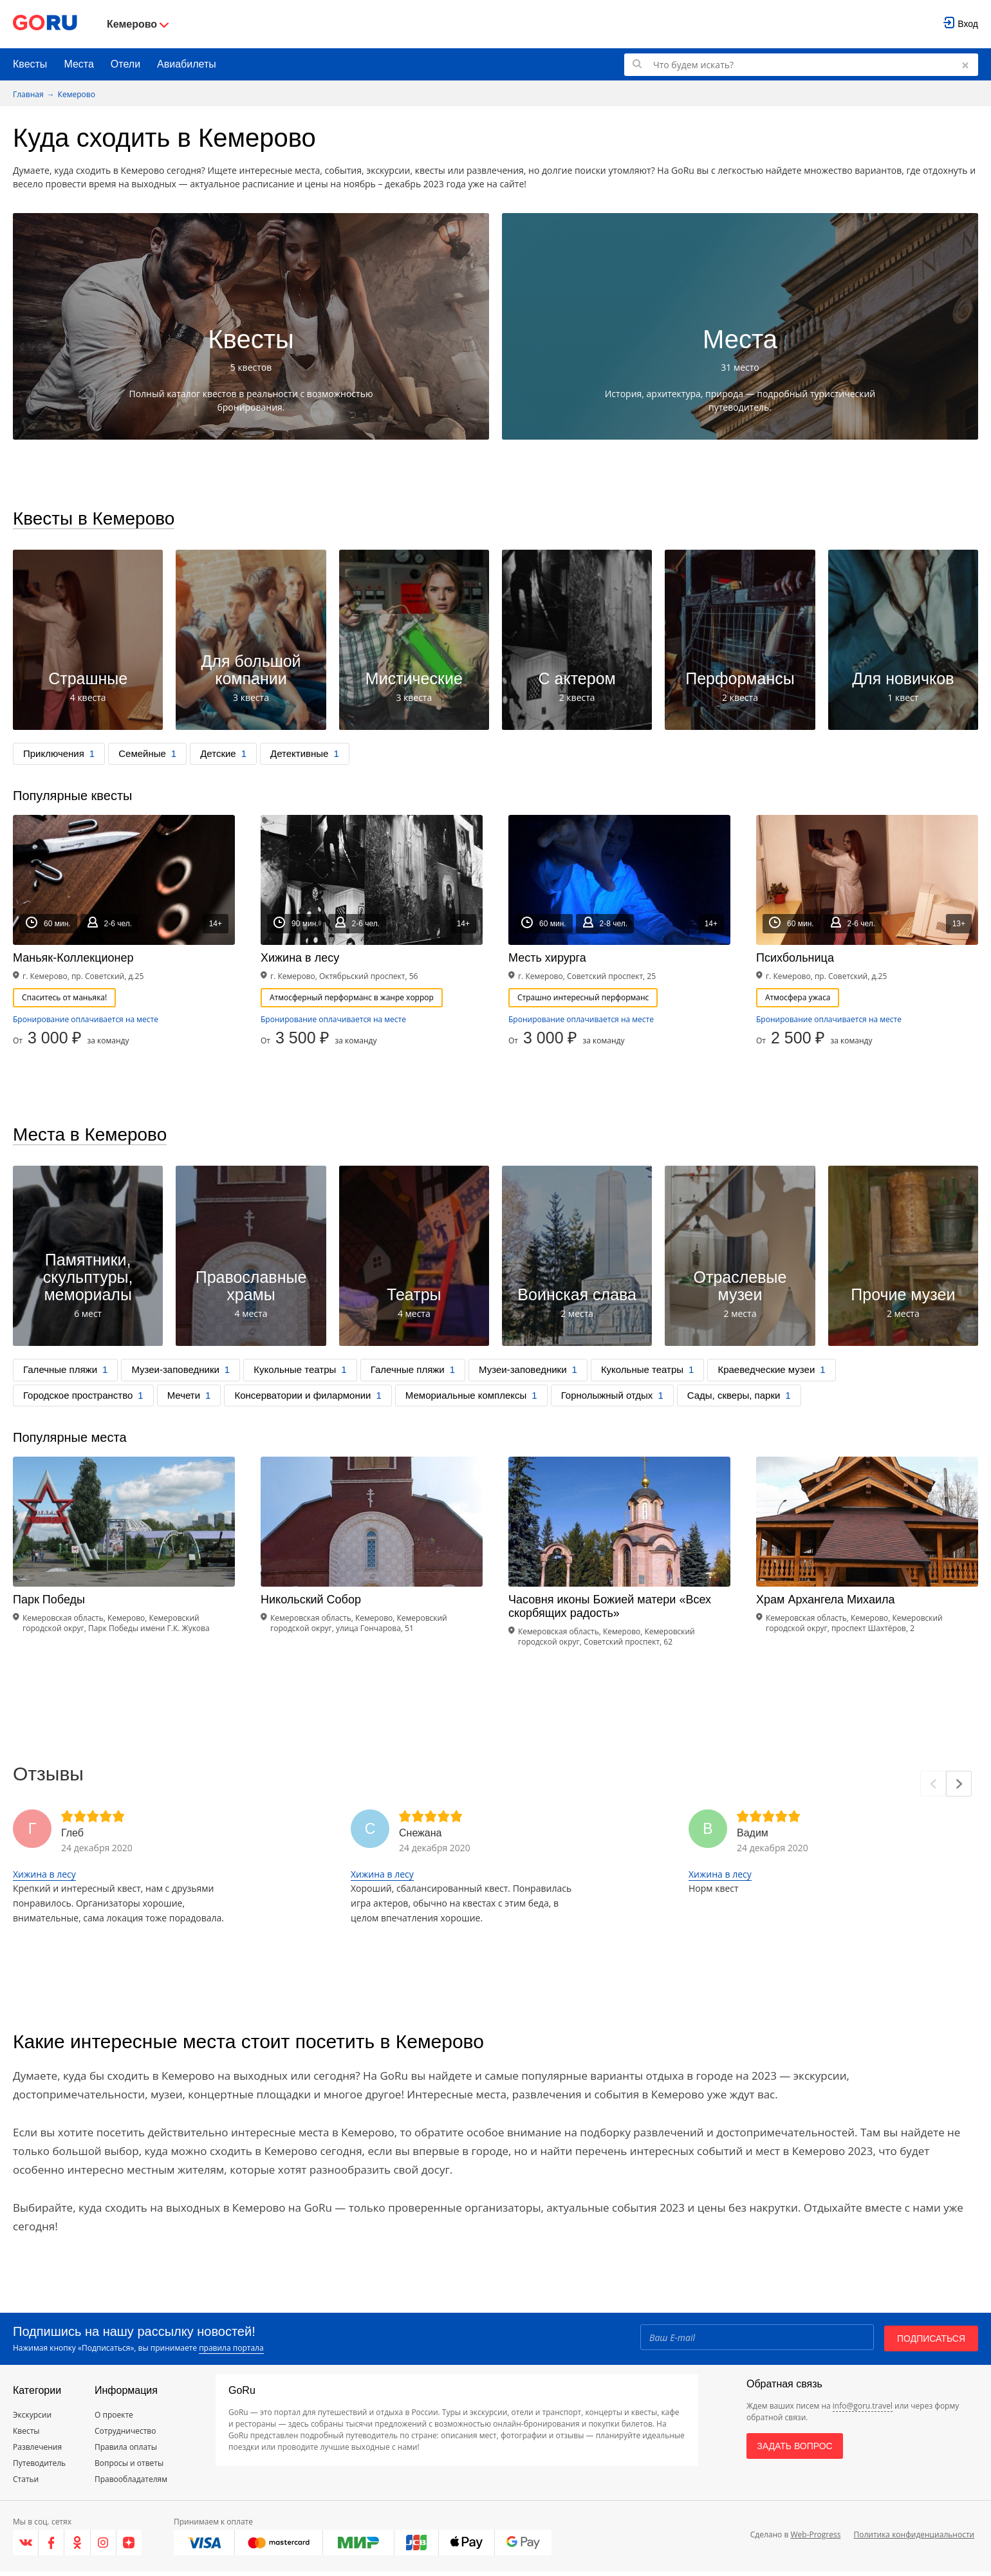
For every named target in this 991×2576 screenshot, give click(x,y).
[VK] (26, 2547)
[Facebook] (51, 2547)
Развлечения (37, 2451)
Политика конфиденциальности (913, 2538)
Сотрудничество (125, 2435)
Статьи (26, 2483)
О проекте (114, 2419)
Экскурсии (32, 2419)
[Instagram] (103, 2547)
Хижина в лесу (44, 1878)
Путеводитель (39, 2467)
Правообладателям (131, 2483)
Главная (28, 94)
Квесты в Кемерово (100, 519)
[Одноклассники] (77, 2547)
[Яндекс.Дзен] (129, 2547)
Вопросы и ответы (129, 2467)
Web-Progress (815, 2538)
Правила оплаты (126, 2451)
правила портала (231, 2352)
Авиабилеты (186, 64)
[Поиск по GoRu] (801, 64)
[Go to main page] (45, 24)
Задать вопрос (794, 2450)
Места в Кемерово (95, 1138)
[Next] (959, 1788)
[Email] (755, 2341)
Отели (125, 64)
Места (78, 64)
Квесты (30, 64)
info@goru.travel (863, 2410)
